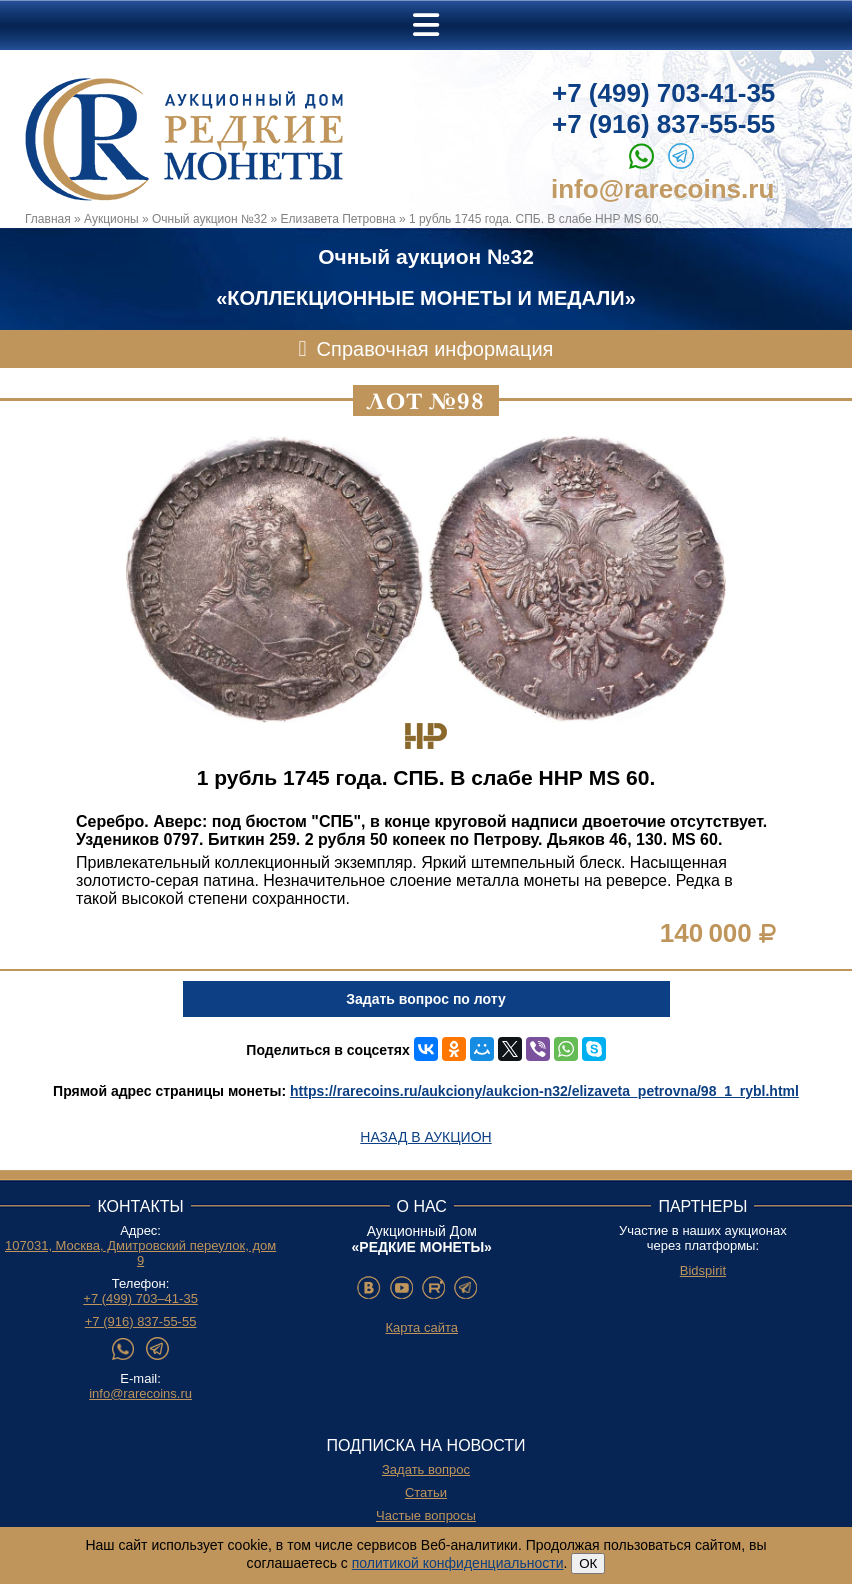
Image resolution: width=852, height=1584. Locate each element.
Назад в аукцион (425, 1137)
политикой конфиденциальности (458, 1563)
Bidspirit (703, 1270)
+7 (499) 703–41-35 (140, 1298)
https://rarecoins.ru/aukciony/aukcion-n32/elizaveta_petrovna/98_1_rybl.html (544, 1091)
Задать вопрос (426, 1469)
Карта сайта (422, 1327)
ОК (588, 1563)
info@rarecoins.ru (662, 189)
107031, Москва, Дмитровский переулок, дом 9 (140, 1253)
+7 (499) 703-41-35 (663, 93)
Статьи (426, 1492)
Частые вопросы (426, 1515)
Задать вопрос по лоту (425, 999)
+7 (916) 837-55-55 (663, 124)
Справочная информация (435, 349)
